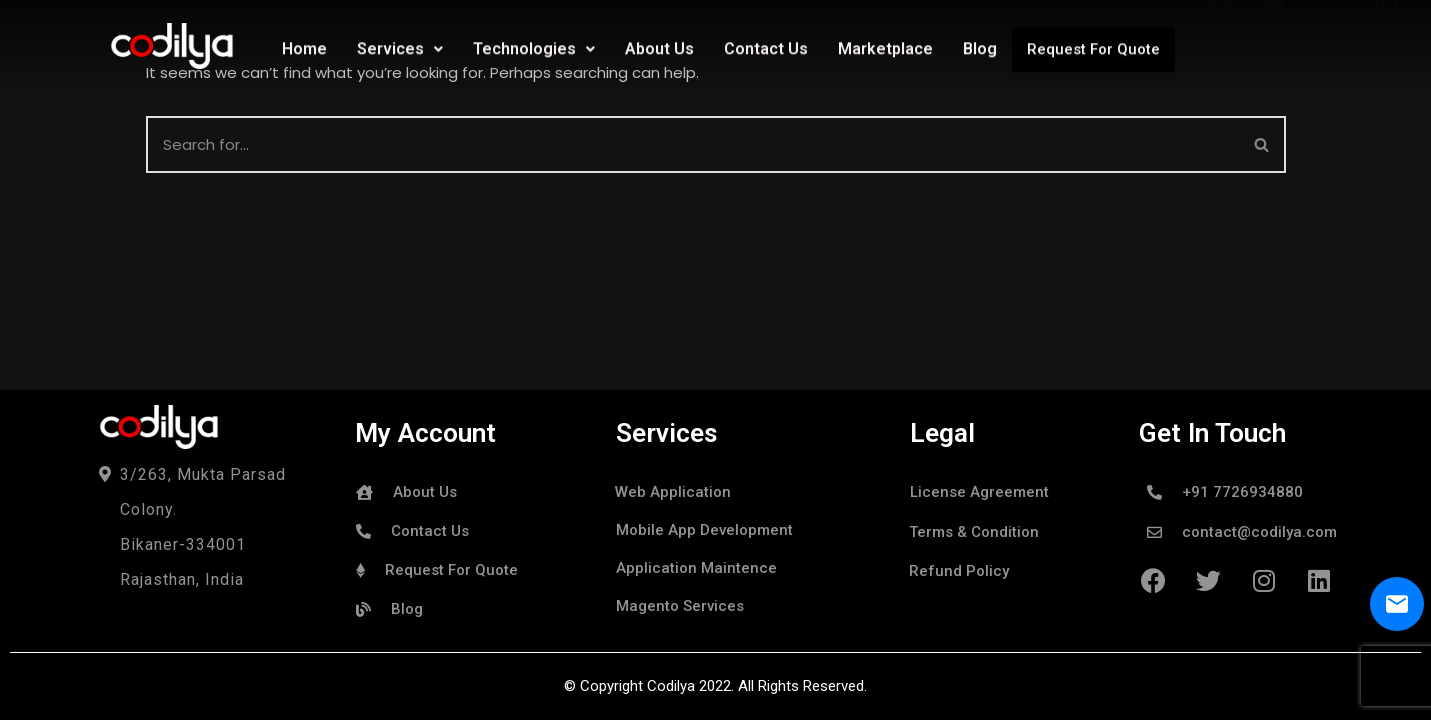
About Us (659, 46)
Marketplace (885, 46)
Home (304, 46)
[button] (1261, 144)
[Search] (1262, 144)
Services (400, 46)
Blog (980, 46)
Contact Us (766, 46)
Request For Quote (1093, 46)
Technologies (534, 46)
